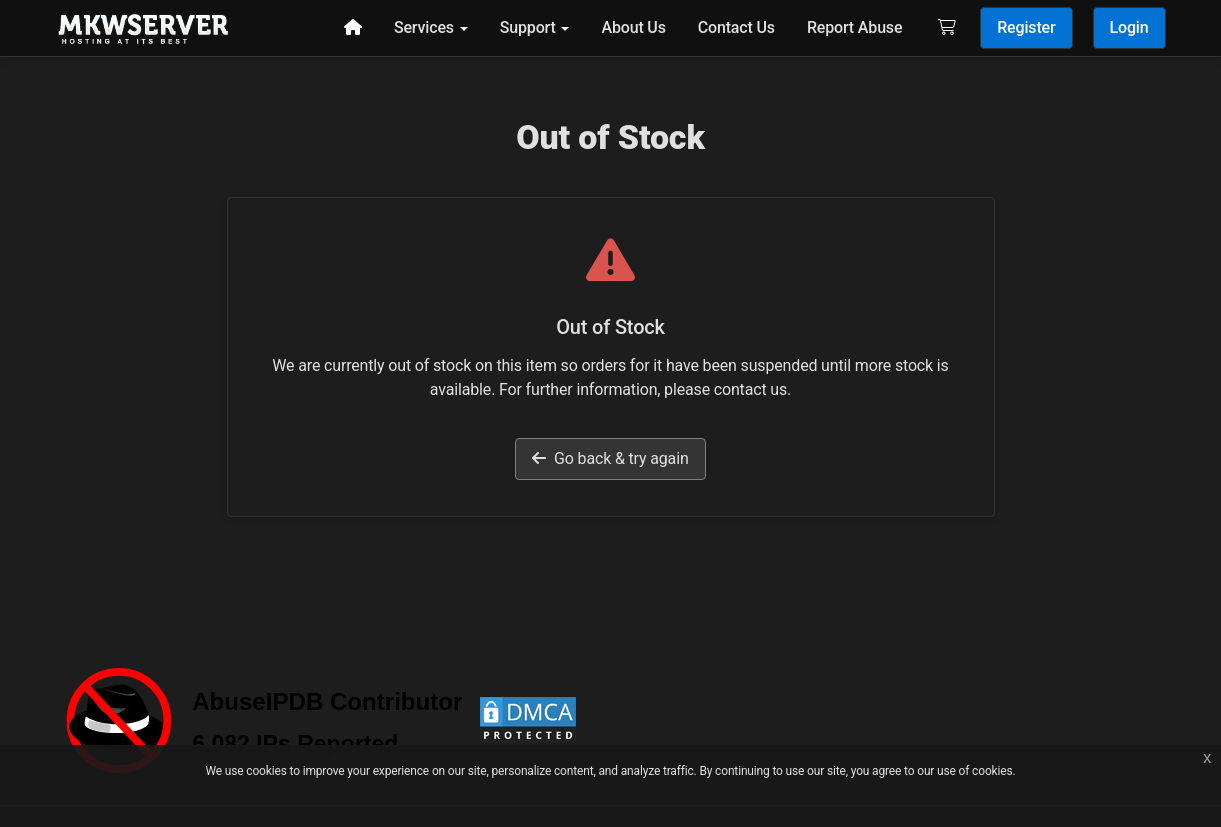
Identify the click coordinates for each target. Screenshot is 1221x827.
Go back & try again (610, 458)
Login (1129, 27)
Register (1026, 27)
